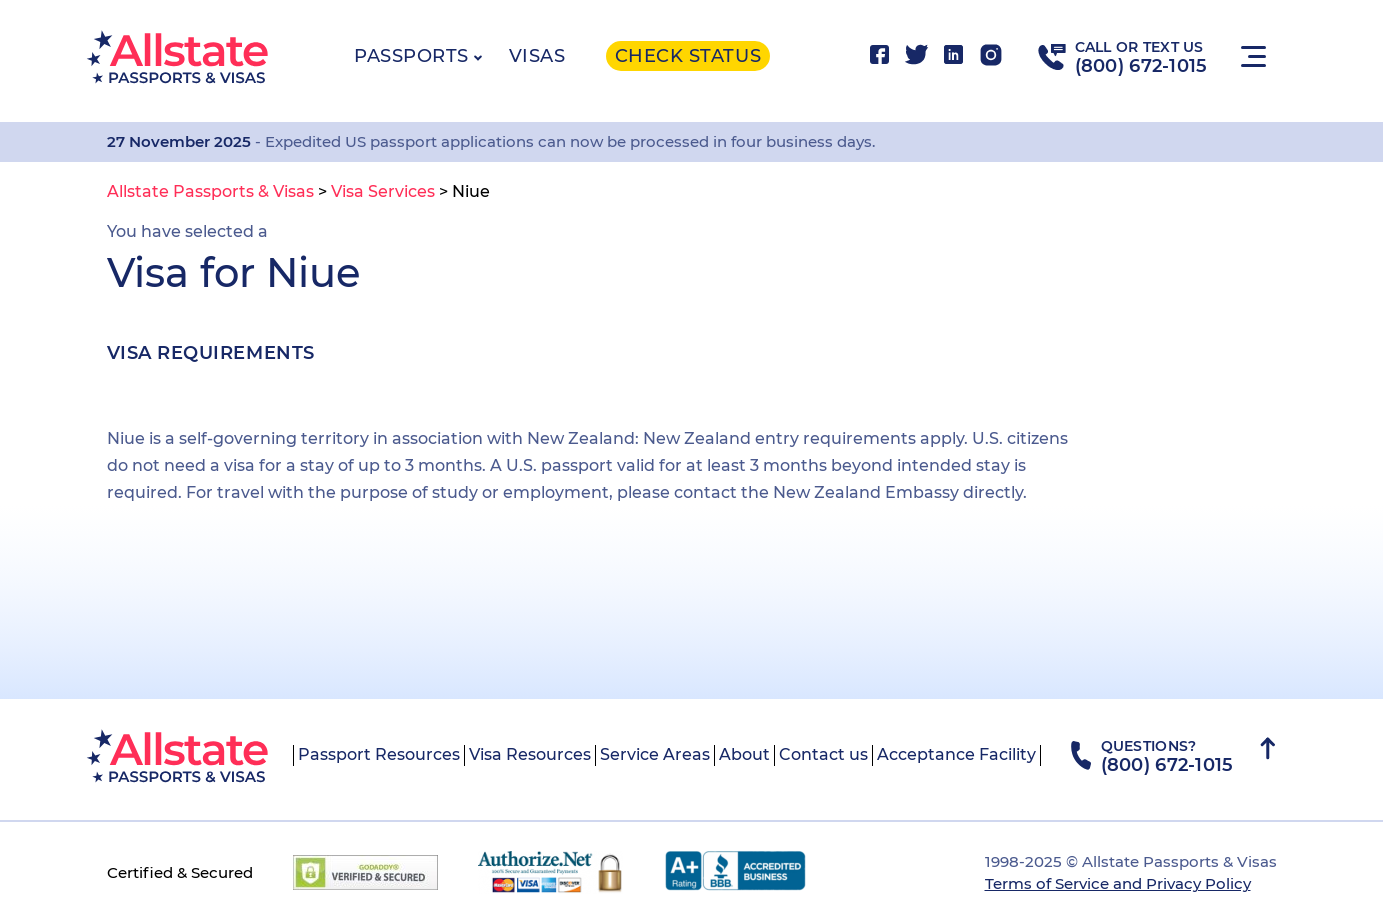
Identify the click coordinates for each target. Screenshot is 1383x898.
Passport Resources (379, 754)
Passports (411, 56)
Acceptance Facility (956, 754)
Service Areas (655, 754)
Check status (688, 56)
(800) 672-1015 (1141, 66)
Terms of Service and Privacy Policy (1118, 883)
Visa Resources (530, 754)
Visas (537, 56)
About (744, 754)
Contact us (823, 754)
